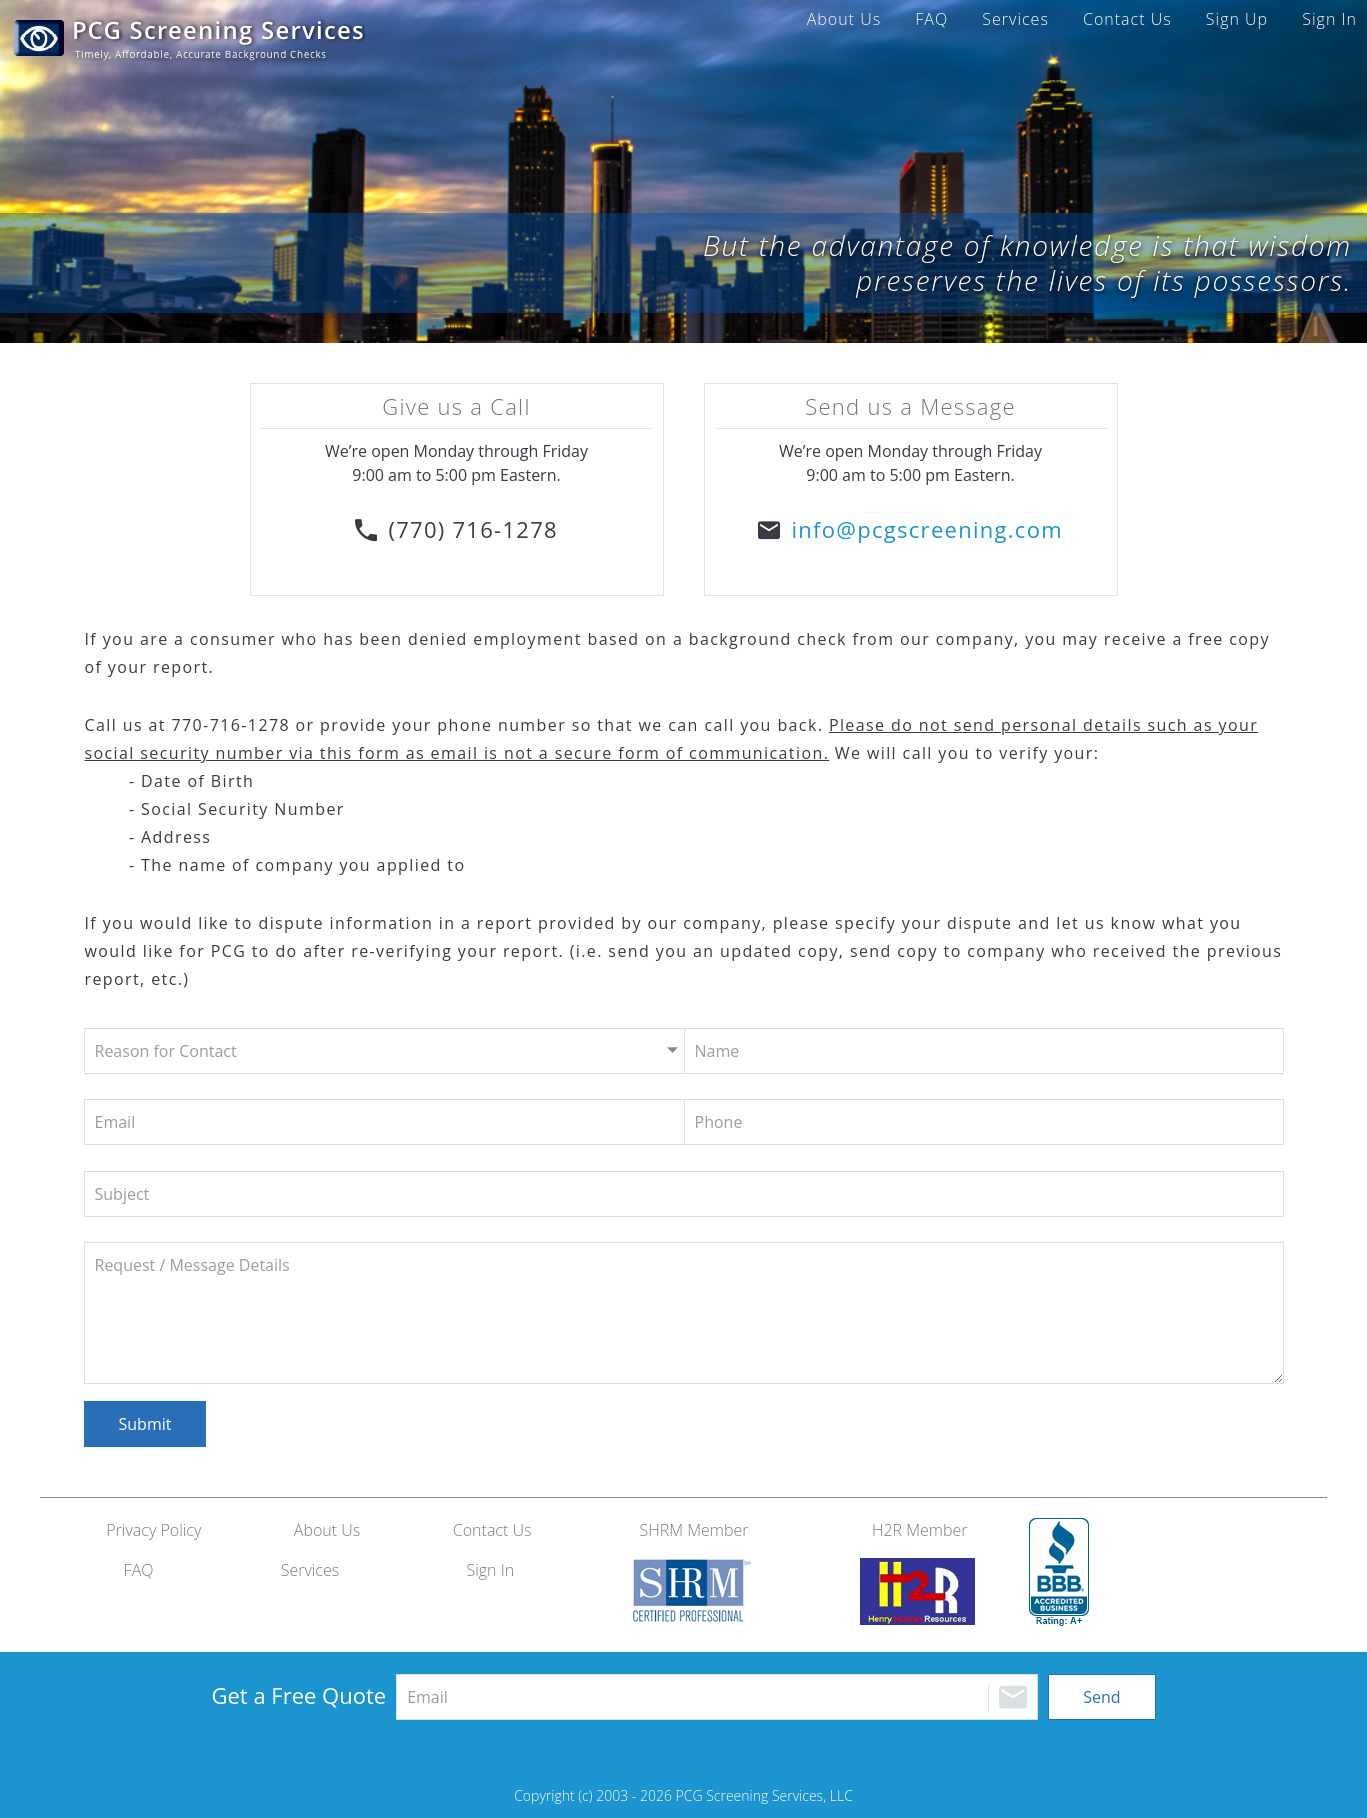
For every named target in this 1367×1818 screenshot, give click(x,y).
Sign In (1329, 19)
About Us (844, 19)
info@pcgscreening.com (926, 529)
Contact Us (1127, 19)
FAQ (931, 19)
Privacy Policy (153, 1530)
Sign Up (1237, 19)
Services (1015, 19)
